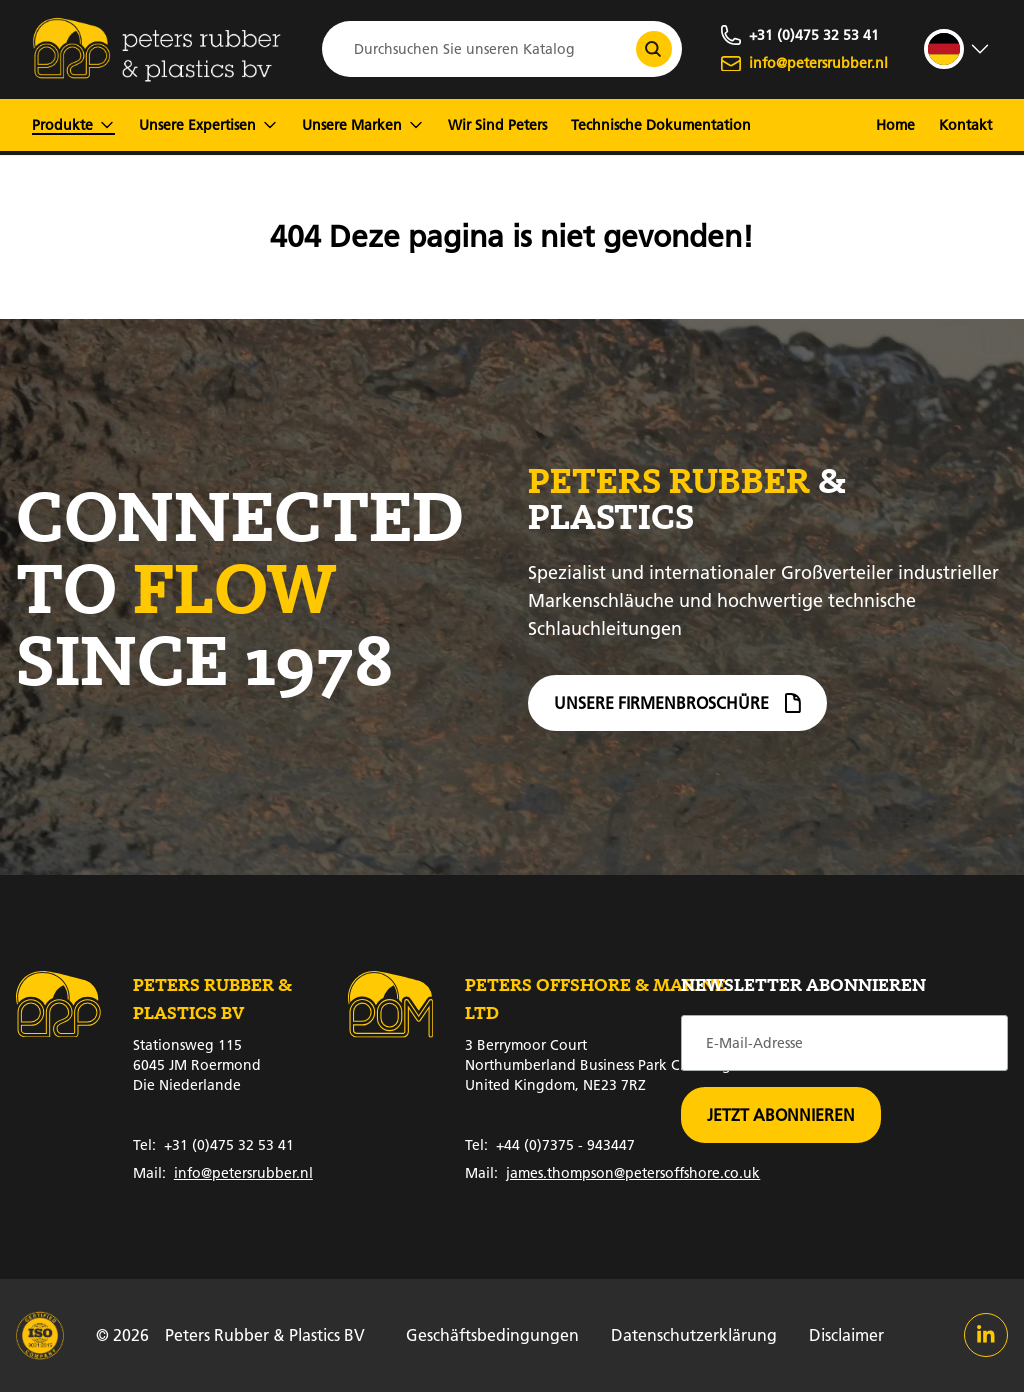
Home (895, 125)
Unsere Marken (363, 125)
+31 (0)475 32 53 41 (213, 1145)
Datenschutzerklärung (694, 1334)
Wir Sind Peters (497, 125)
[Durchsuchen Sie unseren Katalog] (654, 49)
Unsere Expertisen (208, 125)
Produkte (73, 125)
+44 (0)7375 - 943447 (550, 1145)
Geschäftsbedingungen (492, 1334)
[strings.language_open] (958, 49)
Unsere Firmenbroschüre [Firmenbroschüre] (677, 706)
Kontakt (965, 125)
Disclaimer (846, 1334)
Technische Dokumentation (661, 125)
